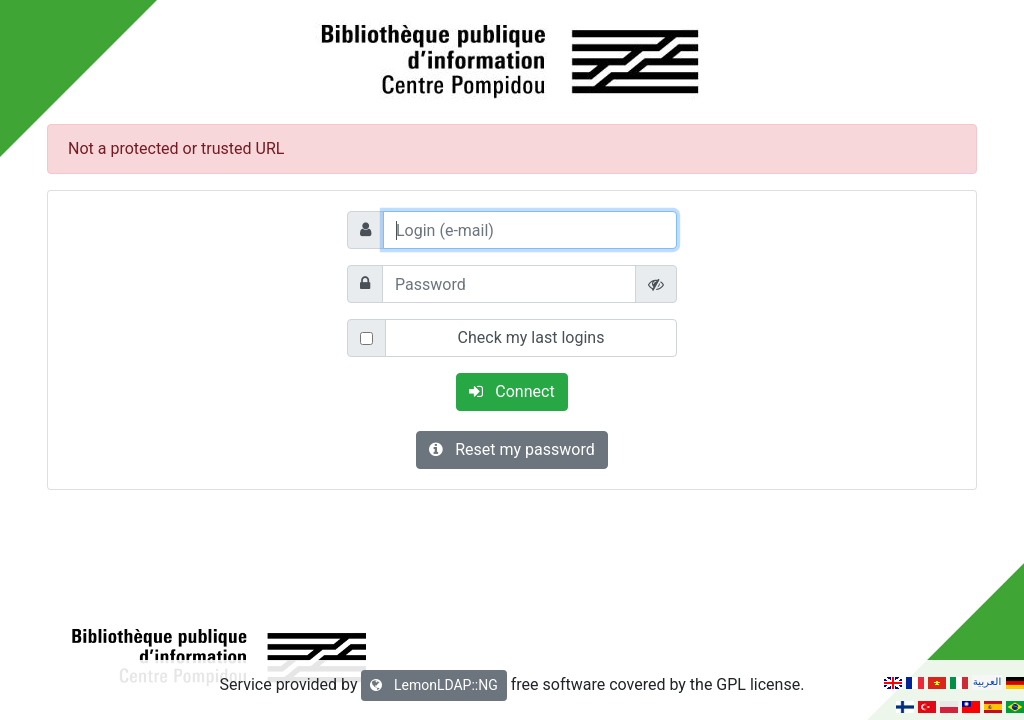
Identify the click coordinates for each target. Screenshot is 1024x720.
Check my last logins (531, 337)
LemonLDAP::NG (433, 685)
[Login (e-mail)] (530, 230)
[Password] (509, 284)
